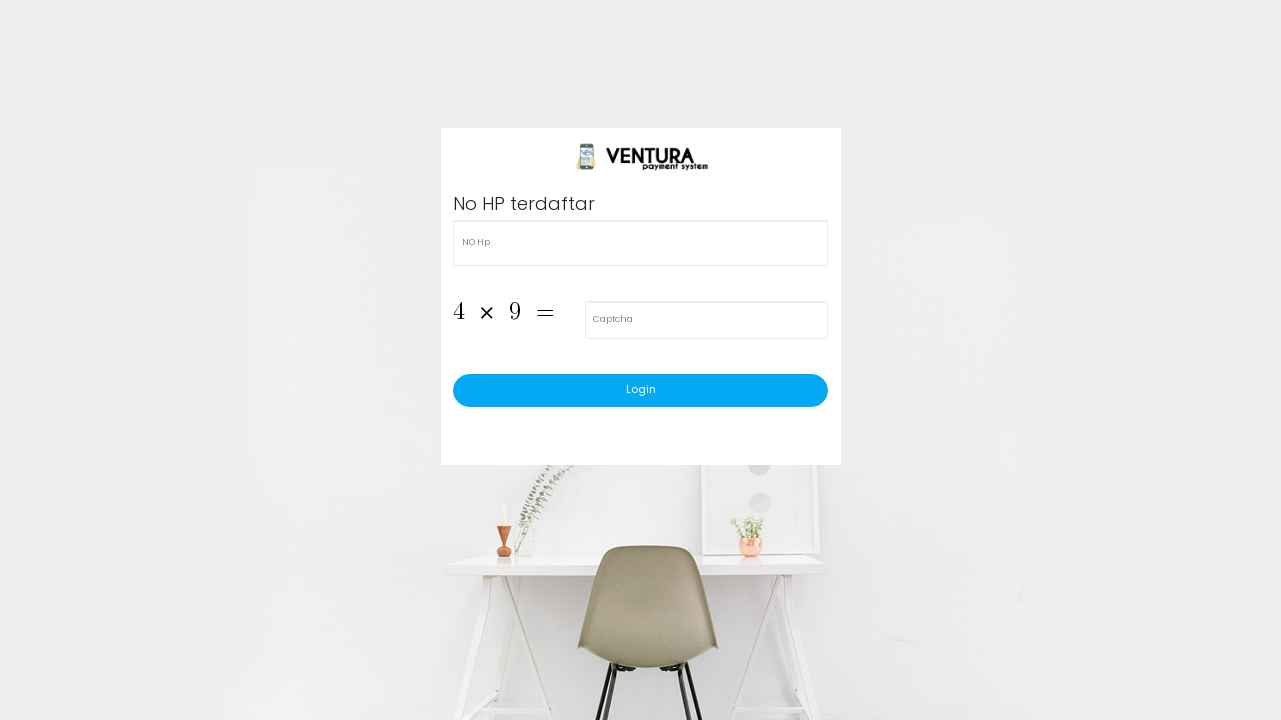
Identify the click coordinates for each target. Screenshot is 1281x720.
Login (641, 389)
